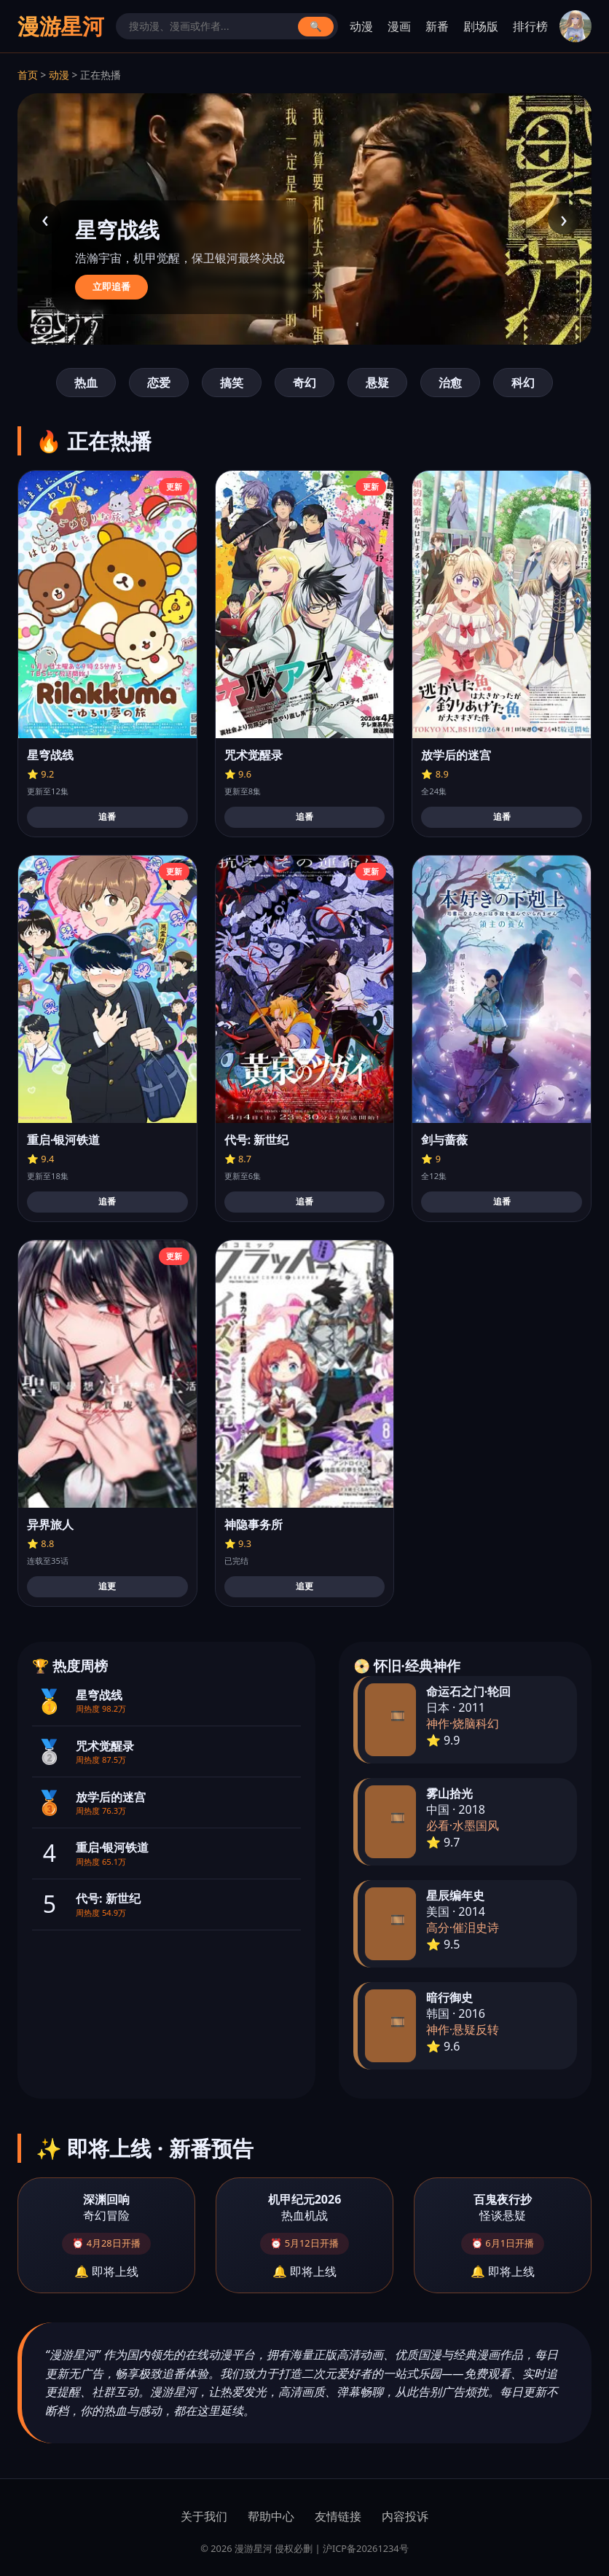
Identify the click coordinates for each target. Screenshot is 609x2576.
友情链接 (338, 2516)
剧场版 (480, 26)
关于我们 (204, 2516)
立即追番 (111, 286)
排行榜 (530, 26)
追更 (107, 1586)
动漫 (361, 26)
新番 (437, 26)
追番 (107, 817)
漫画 (399, 26)
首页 (27, 75)
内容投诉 (405, 2516)
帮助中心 (271, 2516)
